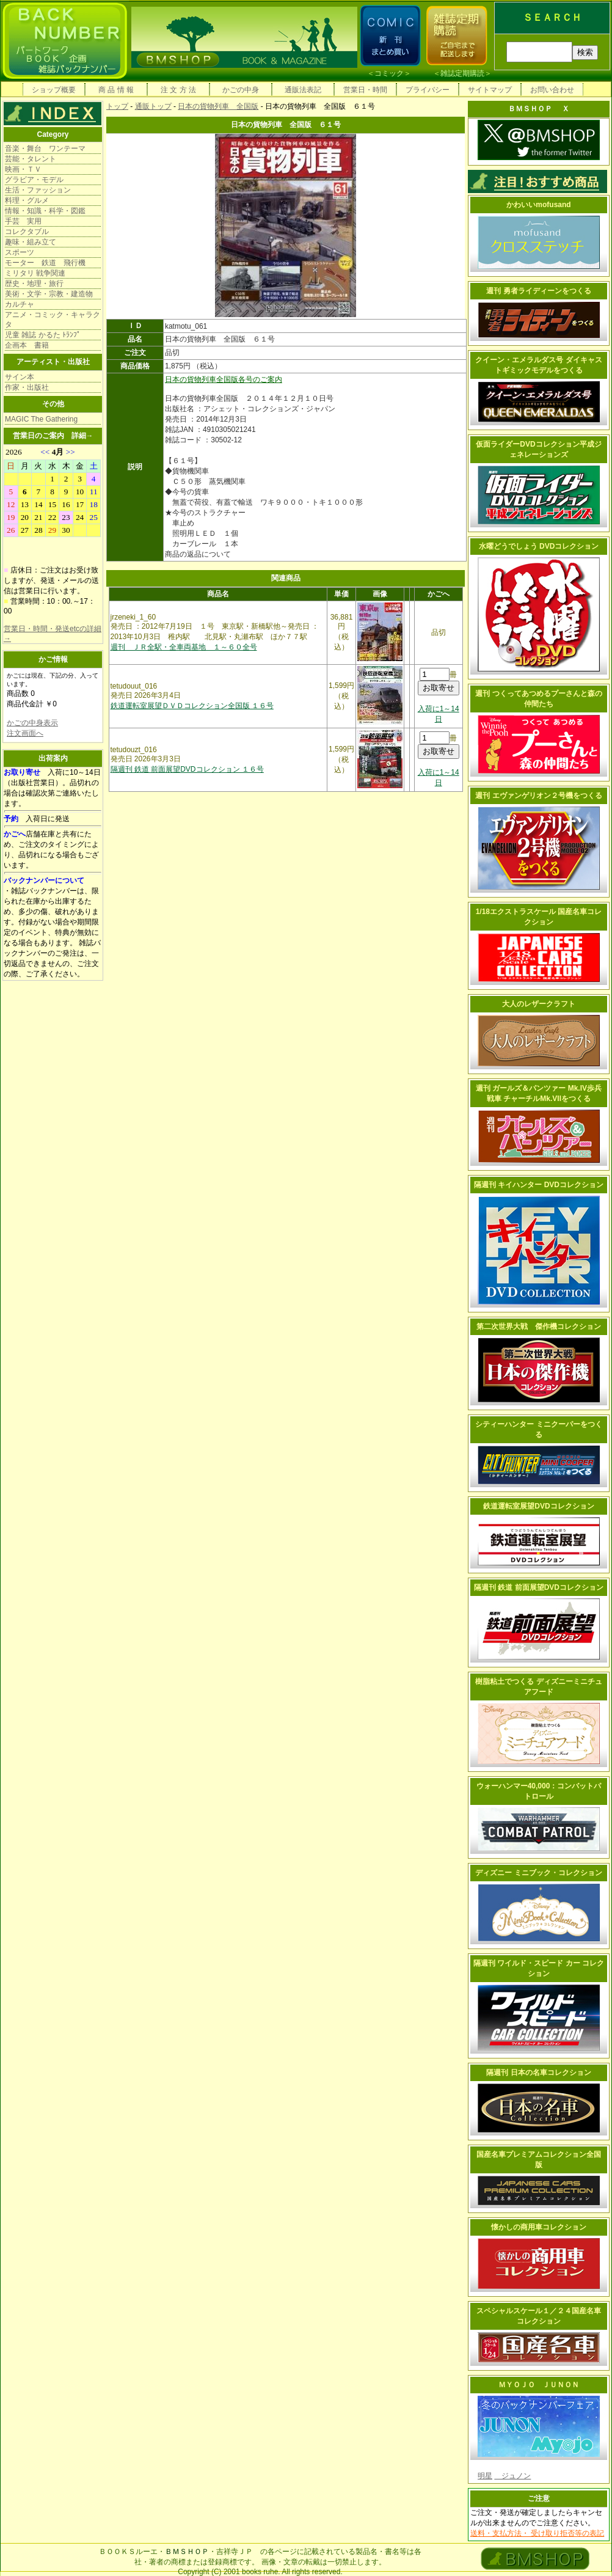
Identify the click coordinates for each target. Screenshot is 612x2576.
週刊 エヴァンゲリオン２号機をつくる (538, 795)
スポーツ (19, 252)
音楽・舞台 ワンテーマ (45, 148)
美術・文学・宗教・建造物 (49, 294)
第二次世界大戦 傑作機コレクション (538, 1326)
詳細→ (82, 435)
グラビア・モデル (34, 179)
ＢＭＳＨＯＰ (187, 2551)
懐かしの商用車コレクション (538, 2227)
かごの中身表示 (32, 723)
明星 (485, 2476)
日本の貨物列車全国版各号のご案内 (223, 379)
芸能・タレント (30, 159)
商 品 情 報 (116, 90)
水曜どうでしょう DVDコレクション (539, 546)
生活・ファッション (38, 190)
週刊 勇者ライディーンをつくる (538, 291)
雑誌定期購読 (462, 73)
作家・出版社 (27, 387)
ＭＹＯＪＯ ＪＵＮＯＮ (538, 2384)
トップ (117, 106)
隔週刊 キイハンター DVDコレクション (538, 1184)
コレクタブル (27, 231)
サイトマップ (490, 90)
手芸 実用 (23, 221)
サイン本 (19, 377)
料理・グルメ (27, 200)
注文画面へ (25, 733)
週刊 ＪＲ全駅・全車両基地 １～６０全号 (184, 647)
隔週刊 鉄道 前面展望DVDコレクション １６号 (187, 769)
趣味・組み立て (30, 242)
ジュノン (512, 2476)
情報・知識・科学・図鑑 (45, 211)
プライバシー (428, 90)
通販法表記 (303, 90)
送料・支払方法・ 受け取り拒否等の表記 (537, 2533)
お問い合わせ (552, 90)
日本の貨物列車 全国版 (218, 106)
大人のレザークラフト (538, 1004)
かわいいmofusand (538, 204)
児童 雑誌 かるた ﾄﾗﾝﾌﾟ (43, 335)
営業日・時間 (365, 90)
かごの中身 (240, 90)
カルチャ (19, 304)
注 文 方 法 (178, 90)
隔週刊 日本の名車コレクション (538, 2072)
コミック (389, 73)
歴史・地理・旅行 (34, 283)
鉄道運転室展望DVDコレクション (538, 1506)
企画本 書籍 (27, 345)
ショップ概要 (54, 90)
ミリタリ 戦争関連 (35, 273)
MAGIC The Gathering (41, 419)
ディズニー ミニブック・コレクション (538, 1872)
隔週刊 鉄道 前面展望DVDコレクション (538, 1587)
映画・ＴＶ (23, 169)
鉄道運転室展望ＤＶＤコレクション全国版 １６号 (192, 705)
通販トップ (153, 106)
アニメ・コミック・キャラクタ (52, 319)
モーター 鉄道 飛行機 (45, 262)
